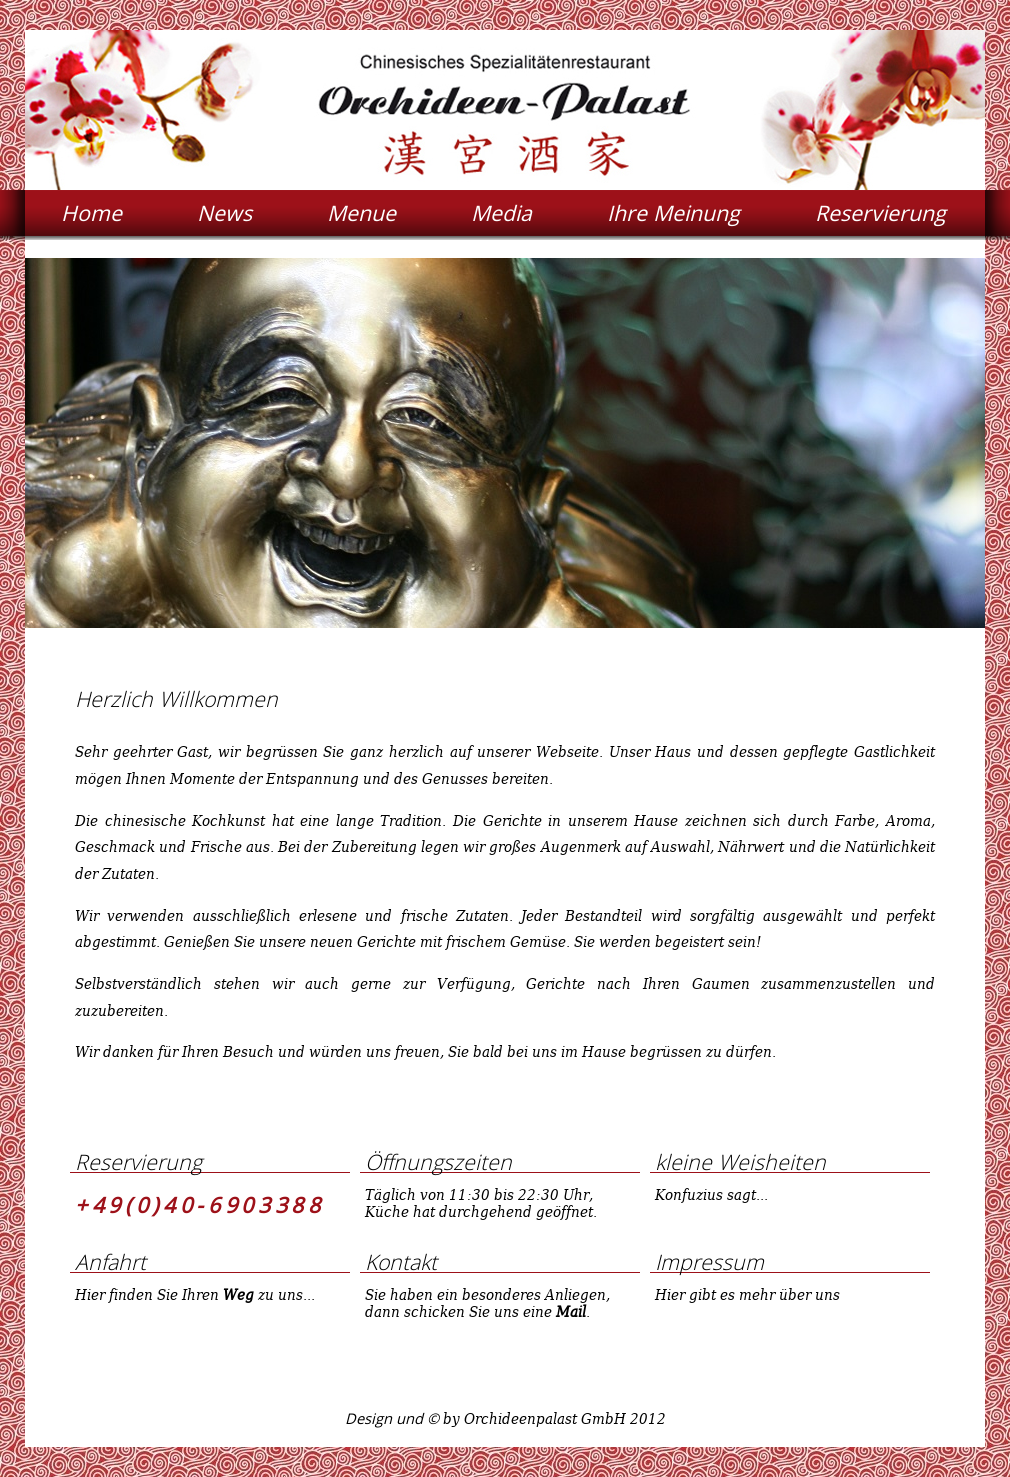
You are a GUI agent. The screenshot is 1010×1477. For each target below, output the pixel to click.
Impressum (709, 1261)
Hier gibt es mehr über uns (747, 1294)
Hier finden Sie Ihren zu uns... (195, 1294)
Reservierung (880, 212)
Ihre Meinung (673, 212)
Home (91, 212)
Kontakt (401, 1261)
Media (501, 212)
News (224, 212)
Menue (361, 212)
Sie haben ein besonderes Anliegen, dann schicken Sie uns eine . (487, 1303)
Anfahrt (110, 1261)
